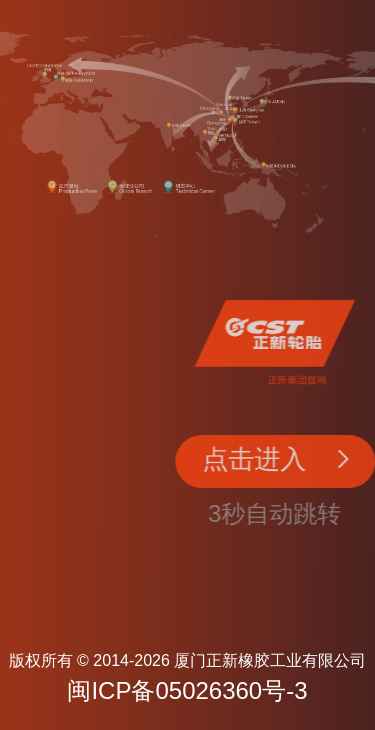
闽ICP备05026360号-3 (187, 690)
